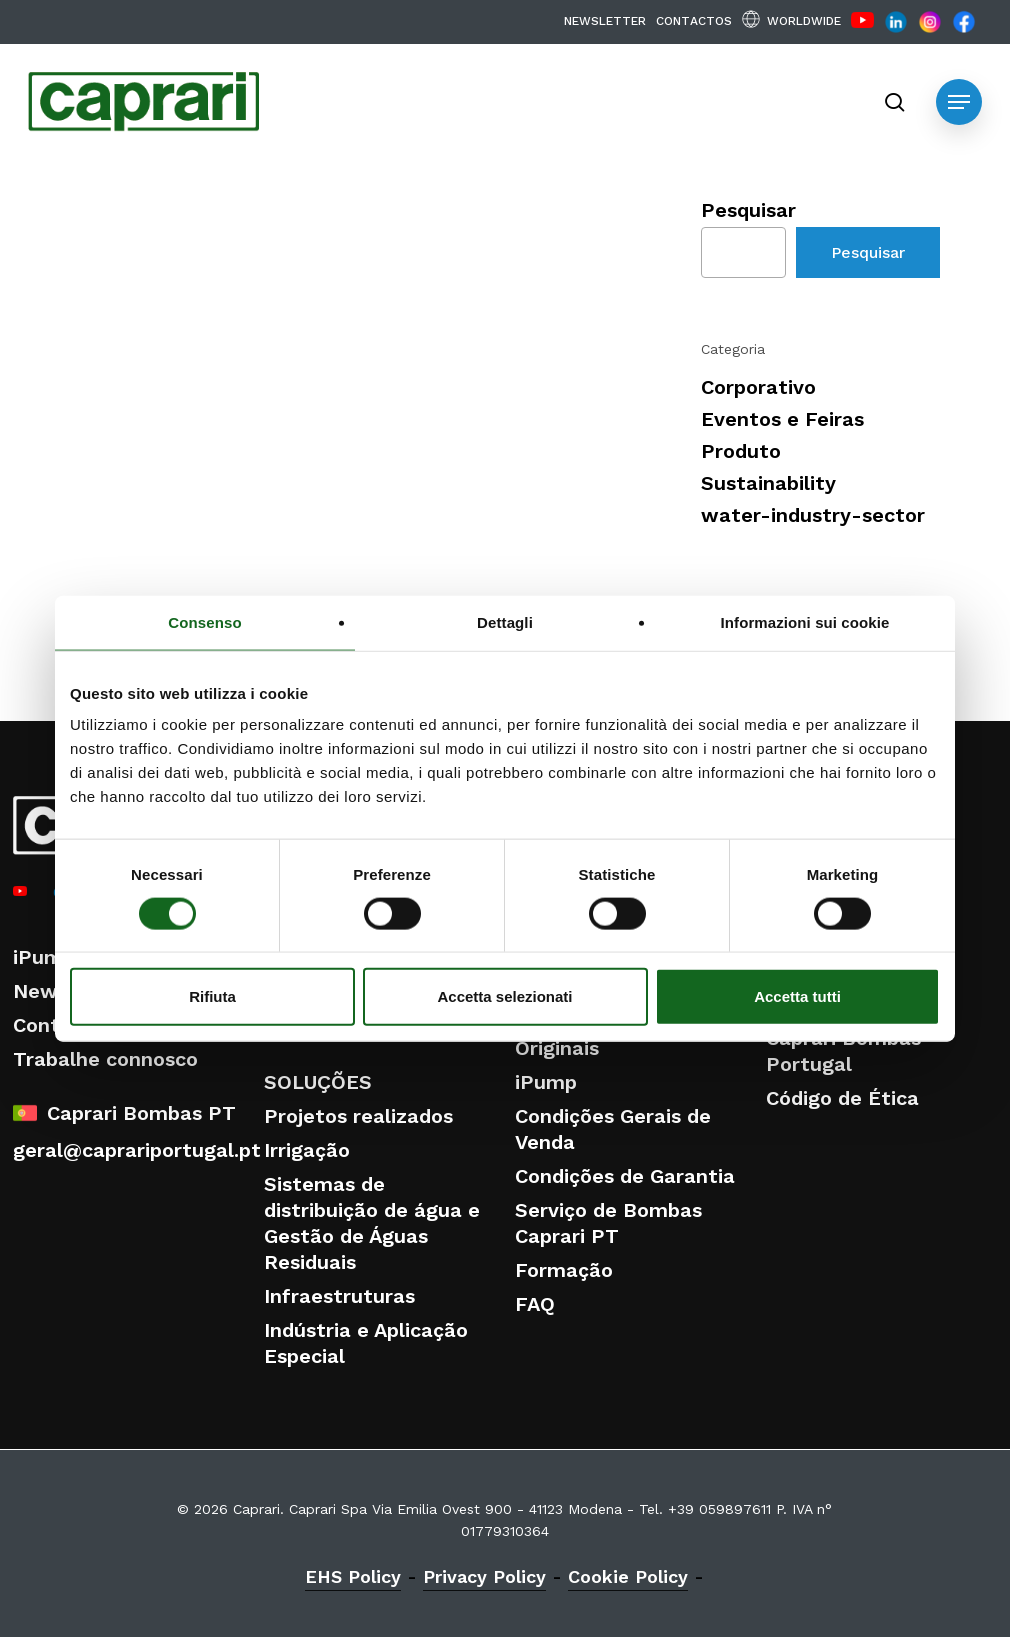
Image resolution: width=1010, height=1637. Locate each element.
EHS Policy (353, 1576)
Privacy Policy (484, 1576)
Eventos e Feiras (782, 419)
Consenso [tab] (204, 621)
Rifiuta (212, 996)
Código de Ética (842, 1098)
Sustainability (768, 483)
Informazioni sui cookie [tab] (805, 621)
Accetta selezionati (504, 996)
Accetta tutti (797, 996)
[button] (959, 102)
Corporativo (758, 387)
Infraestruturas (339, 1296)
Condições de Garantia (625, 1176)
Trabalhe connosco (105, 1059)
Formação (564, 1270)
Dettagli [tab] (505, 621)
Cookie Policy (628, 1576)
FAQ (535, 1304)
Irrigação (307, 1150)
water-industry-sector (813, 515)
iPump (44, 957)
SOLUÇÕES (318, 1082)
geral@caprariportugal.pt (137, 1150)
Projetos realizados (358, 1116)
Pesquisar (748, 210)
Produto (741, 451)
